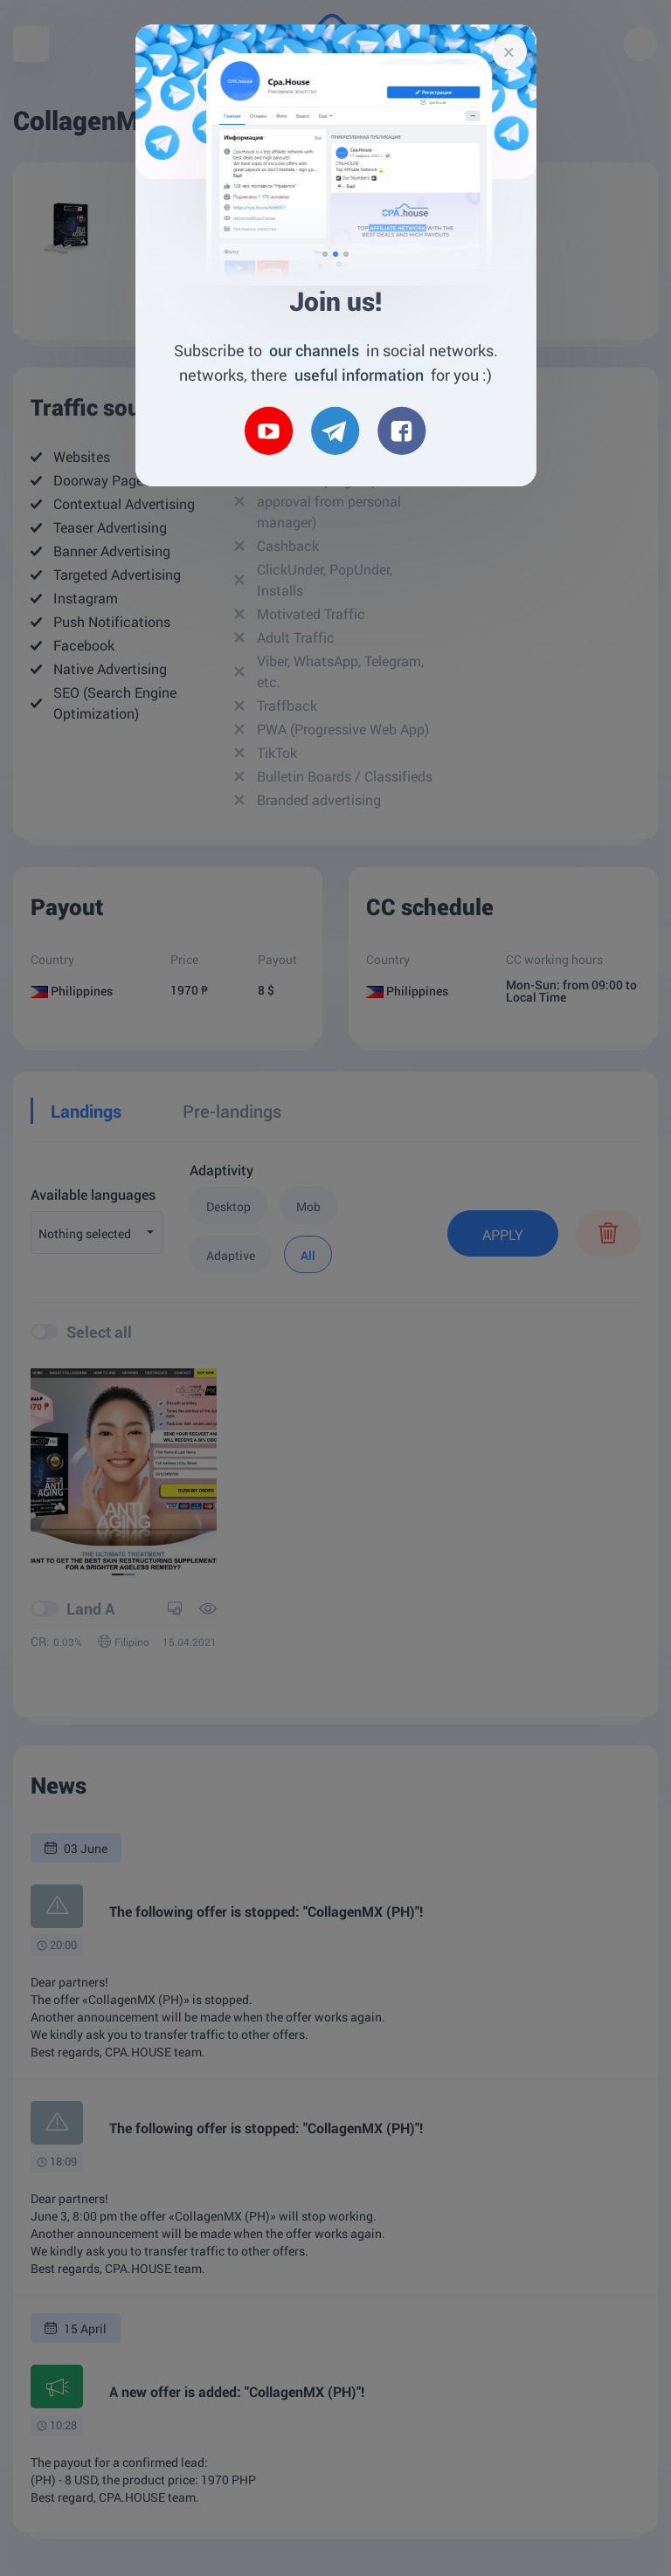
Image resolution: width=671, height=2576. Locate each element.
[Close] (509, 51)
